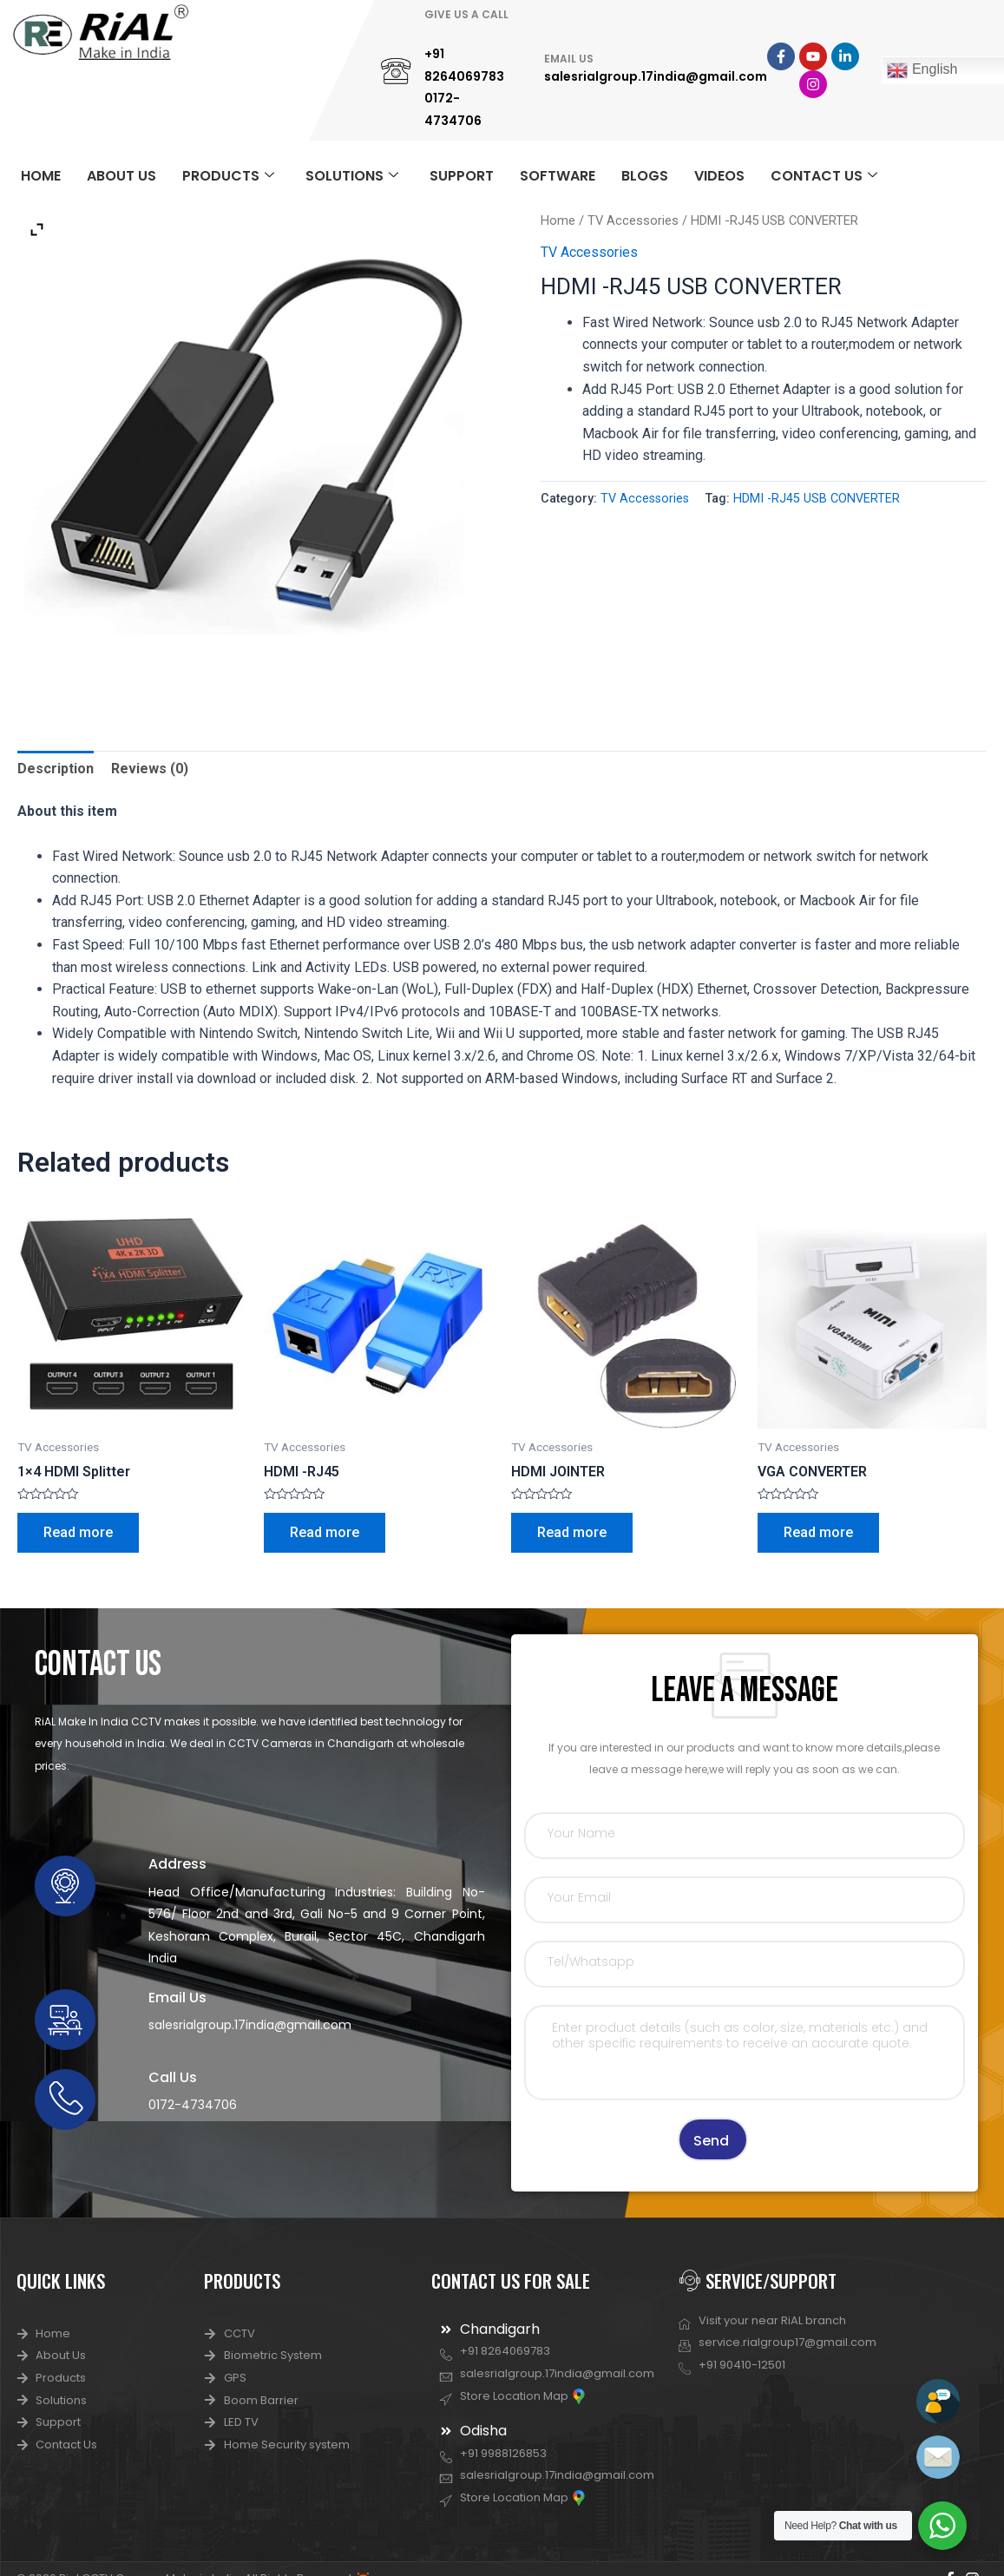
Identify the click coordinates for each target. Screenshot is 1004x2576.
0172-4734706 (192, 2104)
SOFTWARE (557, 176)
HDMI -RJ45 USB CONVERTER (816, 498)
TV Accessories (633, 220)
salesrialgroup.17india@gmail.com (655, 76)
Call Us (172, 2077)
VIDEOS (719, 176)
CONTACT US (824, 176)
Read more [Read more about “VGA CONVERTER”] (818, 1532)
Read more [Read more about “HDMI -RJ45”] (324, 1532)
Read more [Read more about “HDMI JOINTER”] (572, 1532)
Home (558, 220)
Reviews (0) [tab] (149, 768)
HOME (41, 176)
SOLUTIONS (351, 176)
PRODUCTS (228, 176)
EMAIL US (569, 58)
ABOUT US (121, 176)
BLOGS (644, 176)
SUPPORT (462, 176)
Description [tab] (55, 768)
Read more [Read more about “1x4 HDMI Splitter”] (78, 1532)
